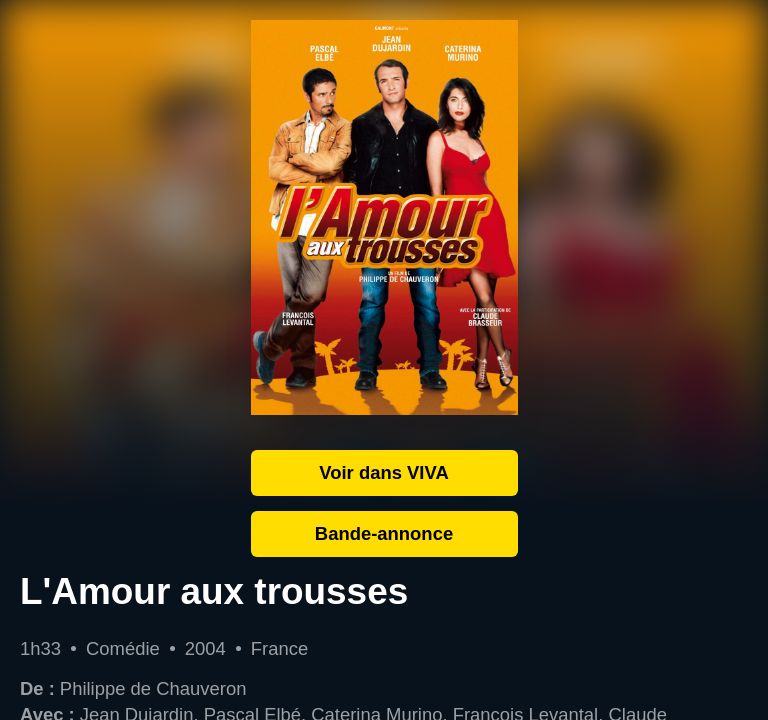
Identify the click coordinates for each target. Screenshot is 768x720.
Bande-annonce (384, 533)
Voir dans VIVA (383, 472)
